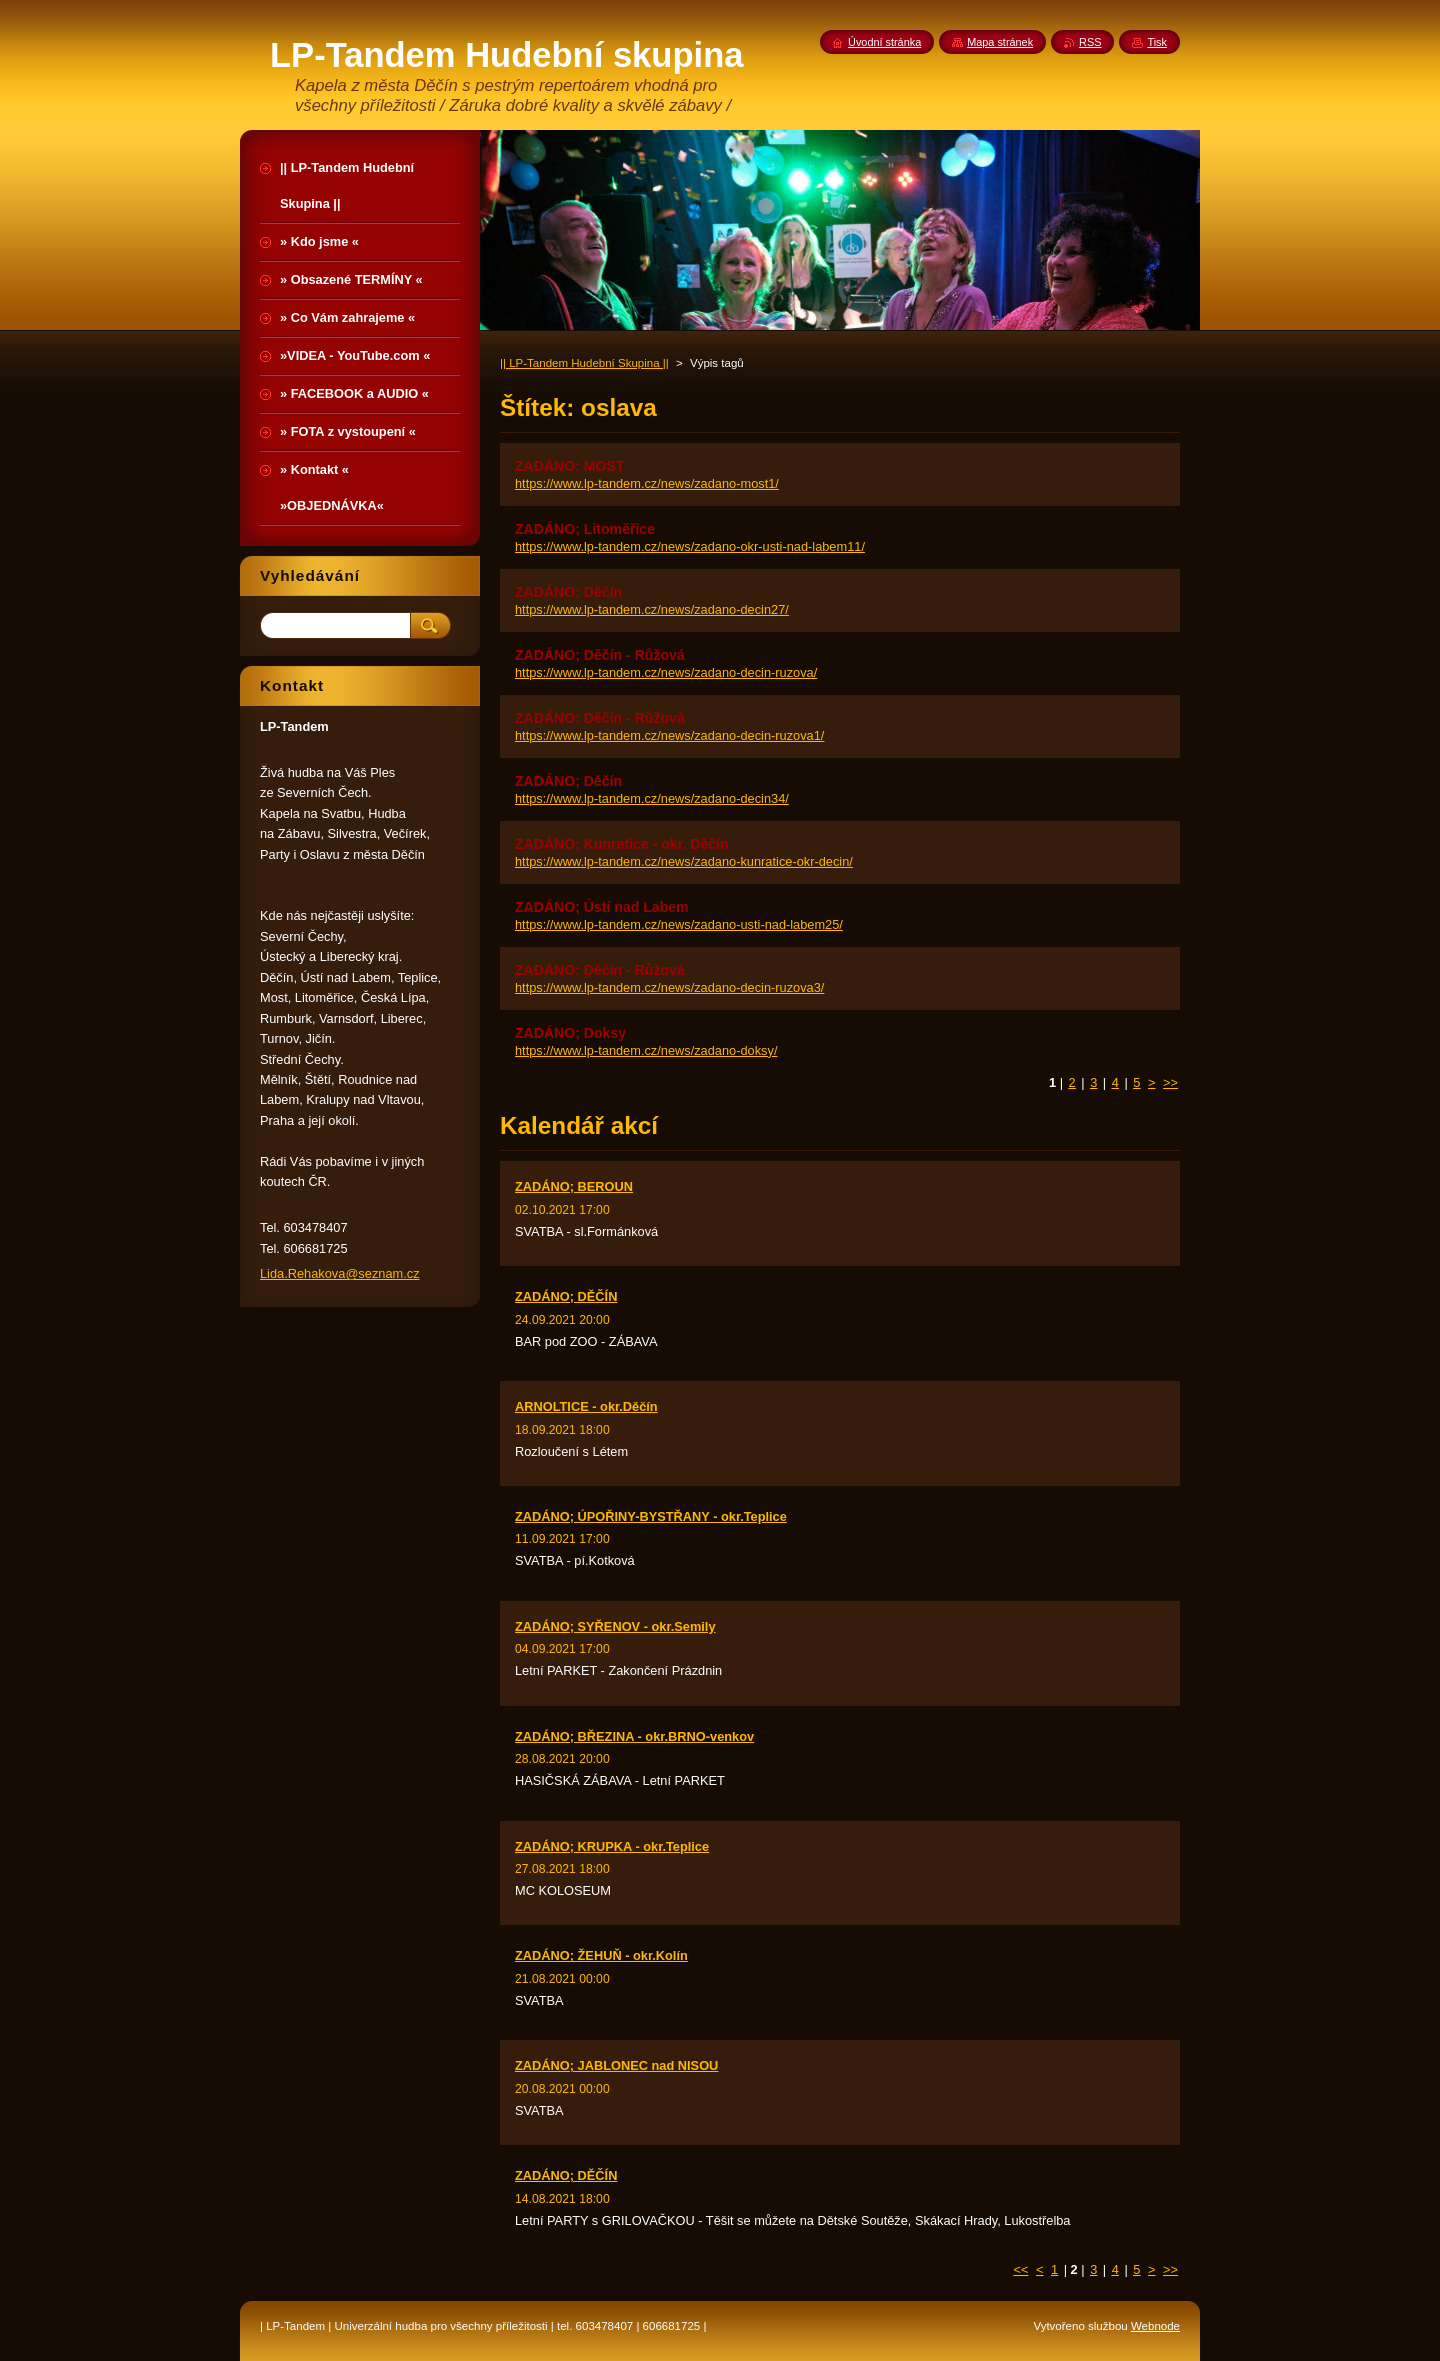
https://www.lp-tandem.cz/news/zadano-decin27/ (652, 609)
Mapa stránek (1000, 42)
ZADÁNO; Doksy (570, 1033)
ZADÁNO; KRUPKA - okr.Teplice (612, 1846)
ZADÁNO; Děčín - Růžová (600, 655)
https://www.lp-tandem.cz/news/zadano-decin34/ (652, 798)
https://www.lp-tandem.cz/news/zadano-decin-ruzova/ (666, 672)
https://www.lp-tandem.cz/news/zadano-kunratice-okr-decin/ (684, 861)
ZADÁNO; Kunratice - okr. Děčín (622, 844)
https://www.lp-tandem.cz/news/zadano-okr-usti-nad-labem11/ (690, 546)
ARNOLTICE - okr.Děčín (586, 1406)
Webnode (1155, 2326)
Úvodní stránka (884, 42)
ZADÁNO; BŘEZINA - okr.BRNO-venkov (634, 1736)
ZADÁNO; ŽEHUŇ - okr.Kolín (601, 1955)
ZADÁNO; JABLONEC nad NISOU (616, 2065)
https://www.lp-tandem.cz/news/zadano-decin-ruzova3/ (669, 987)
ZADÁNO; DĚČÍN (566, 1296)
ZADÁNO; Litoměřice (585, 529)
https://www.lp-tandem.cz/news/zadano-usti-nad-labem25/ (679, 924)
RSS (1090, 42)
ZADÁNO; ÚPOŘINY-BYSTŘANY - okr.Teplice (651, 1516)
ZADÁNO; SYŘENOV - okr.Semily (615, 1626)
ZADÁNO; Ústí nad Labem (602, 907)
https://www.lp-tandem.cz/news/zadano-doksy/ (646, 1050)
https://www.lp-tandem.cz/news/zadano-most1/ (647, 483)
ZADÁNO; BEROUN (574, 1186)
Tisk (1157, 42)
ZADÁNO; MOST (569, 466)
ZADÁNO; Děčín (568, 592)
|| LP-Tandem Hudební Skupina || (584, 363)
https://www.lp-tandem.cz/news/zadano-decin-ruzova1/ (669, 735)
